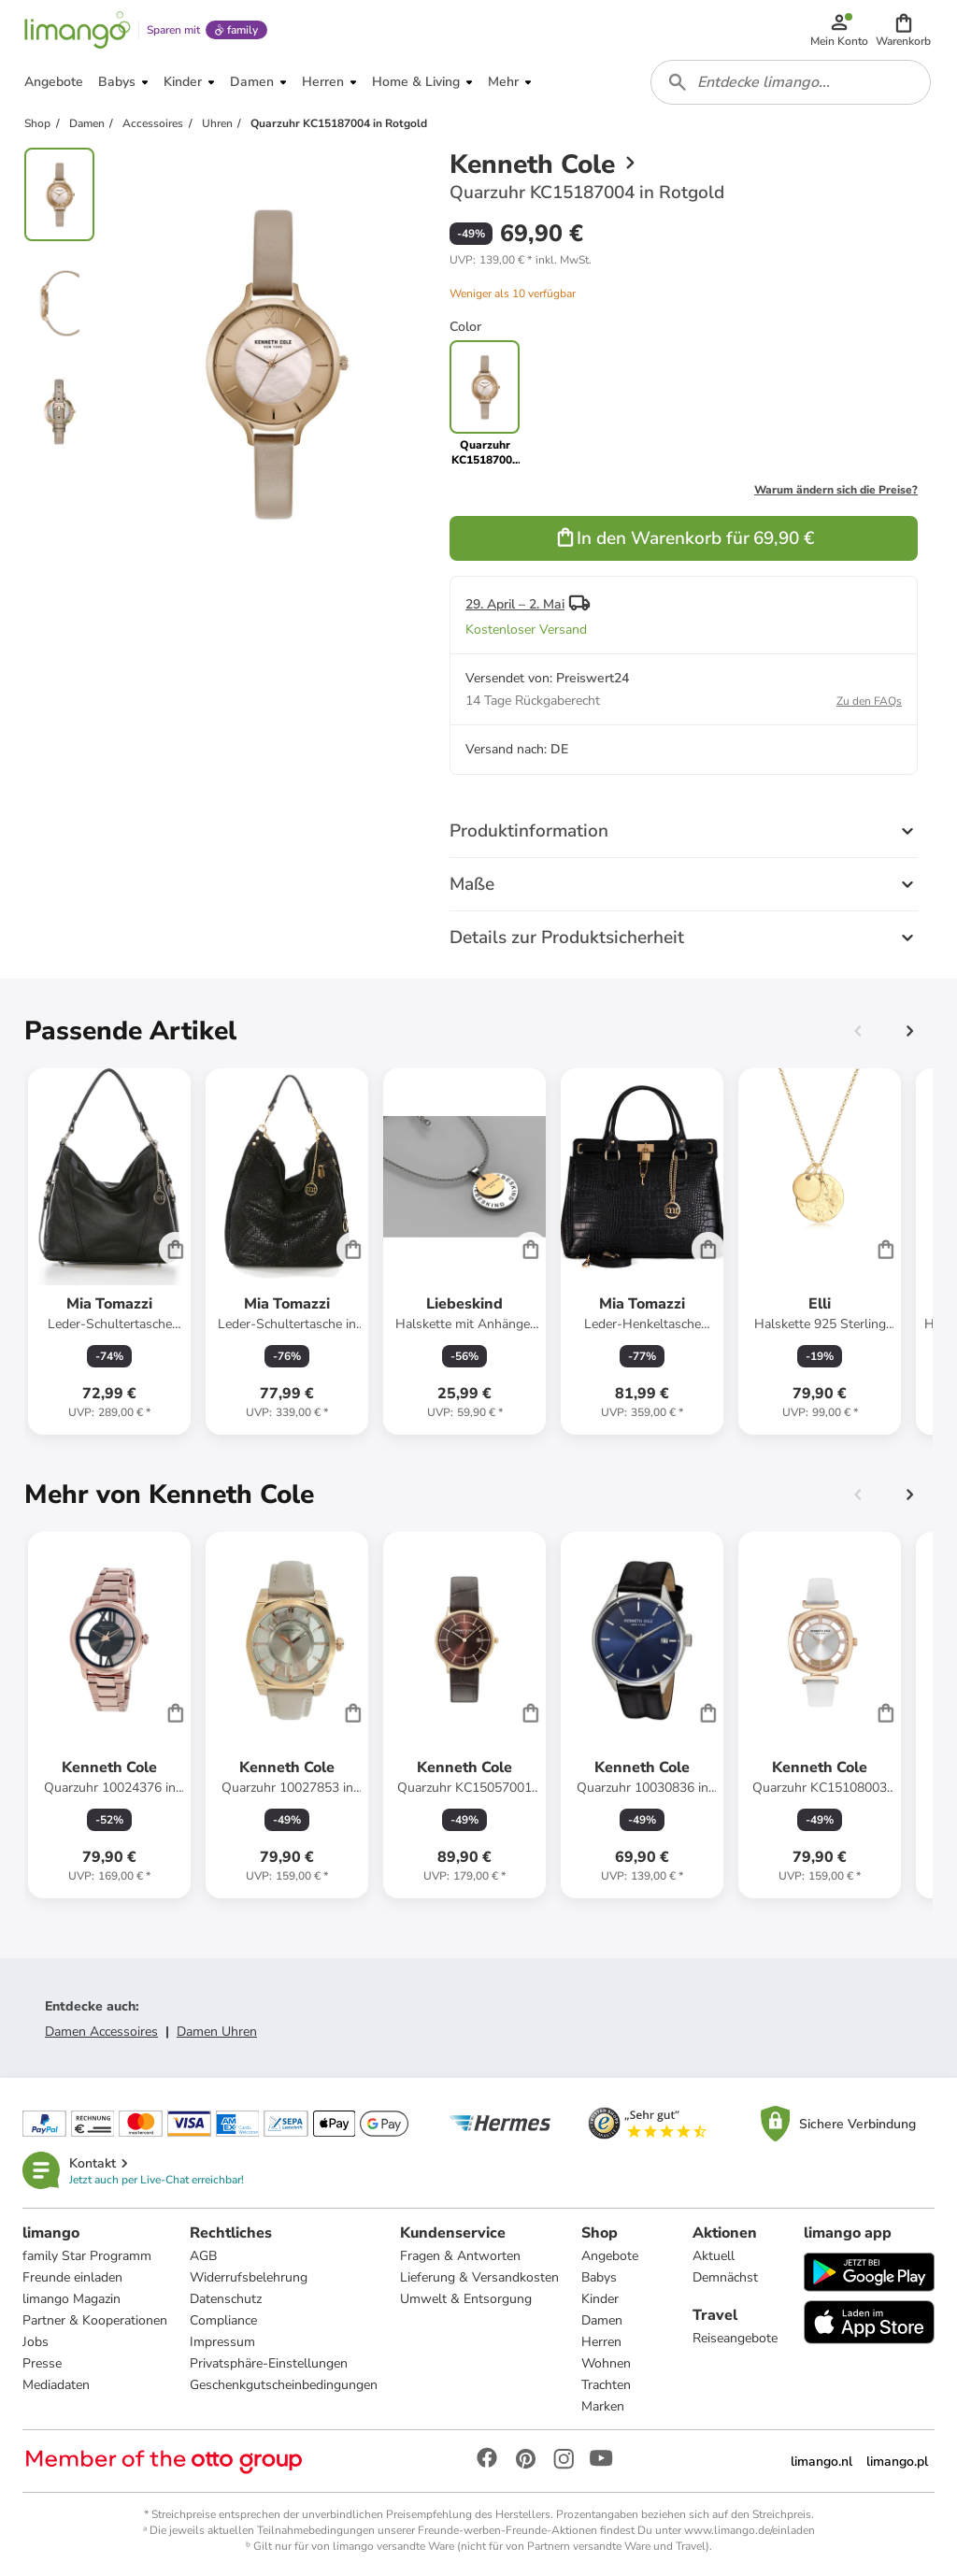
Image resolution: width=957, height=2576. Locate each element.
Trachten (606, 2385)
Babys (599, 2277)
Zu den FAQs (869, 701)
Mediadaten (56, 2385)
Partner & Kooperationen (94, 2320)
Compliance (223, 2320)
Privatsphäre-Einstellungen (269, 2363)
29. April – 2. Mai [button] (514, 604)
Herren (601, 2342)
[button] (903, 29)
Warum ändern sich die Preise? (836, 489)
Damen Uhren (217, 2031)
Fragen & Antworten (460, 2256)
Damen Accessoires (101, 2031)
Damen (601, 2320)
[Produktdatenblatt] (109, 1251)
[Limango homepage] (77, 29)
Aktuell (714, 2256)
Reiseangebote (735, 2338)
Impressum (222, 2342)
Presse (42, 2363)
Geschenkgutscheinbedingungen (284, 2385)
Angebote (609, 2256)
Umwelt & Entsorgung (466, 2299)
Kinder (600, 2299)
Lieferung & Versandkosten (479, 2277)
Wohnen (606, 2363)
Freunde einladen (72, 2277)
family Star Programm (86, 2256)
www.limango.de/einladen (749, 2530)
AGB (203, 2256)
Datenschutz (226, 2299)
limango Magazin (71, 2299)
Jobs (35, 2342)
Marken (602, 2406)
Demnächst (725, 2277)
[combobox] (790, 82)
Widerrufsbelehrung (248, 2277)
